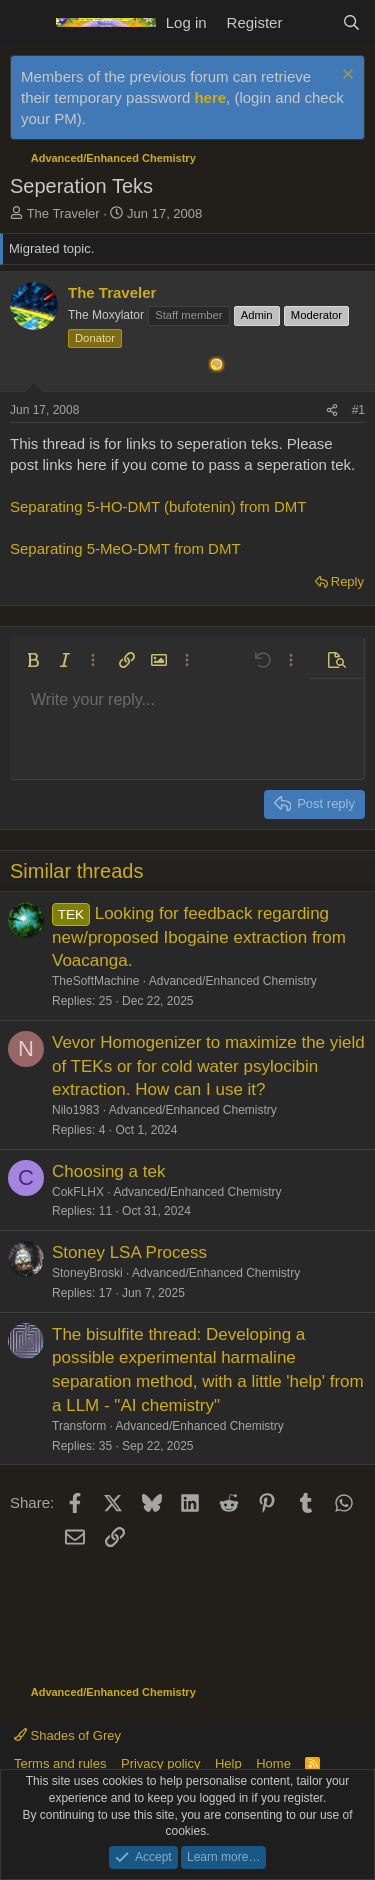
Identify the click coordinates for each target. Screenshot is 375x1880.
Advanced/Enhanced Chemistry (233, 981)
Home (273, 1763)
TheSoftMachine (95, 981)
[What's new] (311, 22)
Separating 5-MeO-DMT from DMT (125, 548)
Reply (347, 581)
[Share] (332, 410)
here (210, 97)
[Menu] (27, 23)
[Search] (351, 22)
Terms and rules (60, 1763)
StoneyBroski (87, 1273)
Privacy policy (160, 1763)
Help (228, 1763)
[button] (33, 660)
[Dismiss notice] (345, 76)
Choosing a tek (108, 1171)
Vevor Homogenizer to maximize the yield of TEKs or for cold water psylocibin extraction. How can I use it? (208, 1066)
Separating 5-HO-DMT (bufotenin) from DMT (158, 506)
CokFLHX (78, 1192)
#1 (358, 410)
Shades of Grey (67, 1735)
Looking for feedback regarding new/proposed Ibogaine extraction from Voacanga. (199, 937)
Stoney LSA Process (129, 1252)
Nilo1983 (75, 1110)
